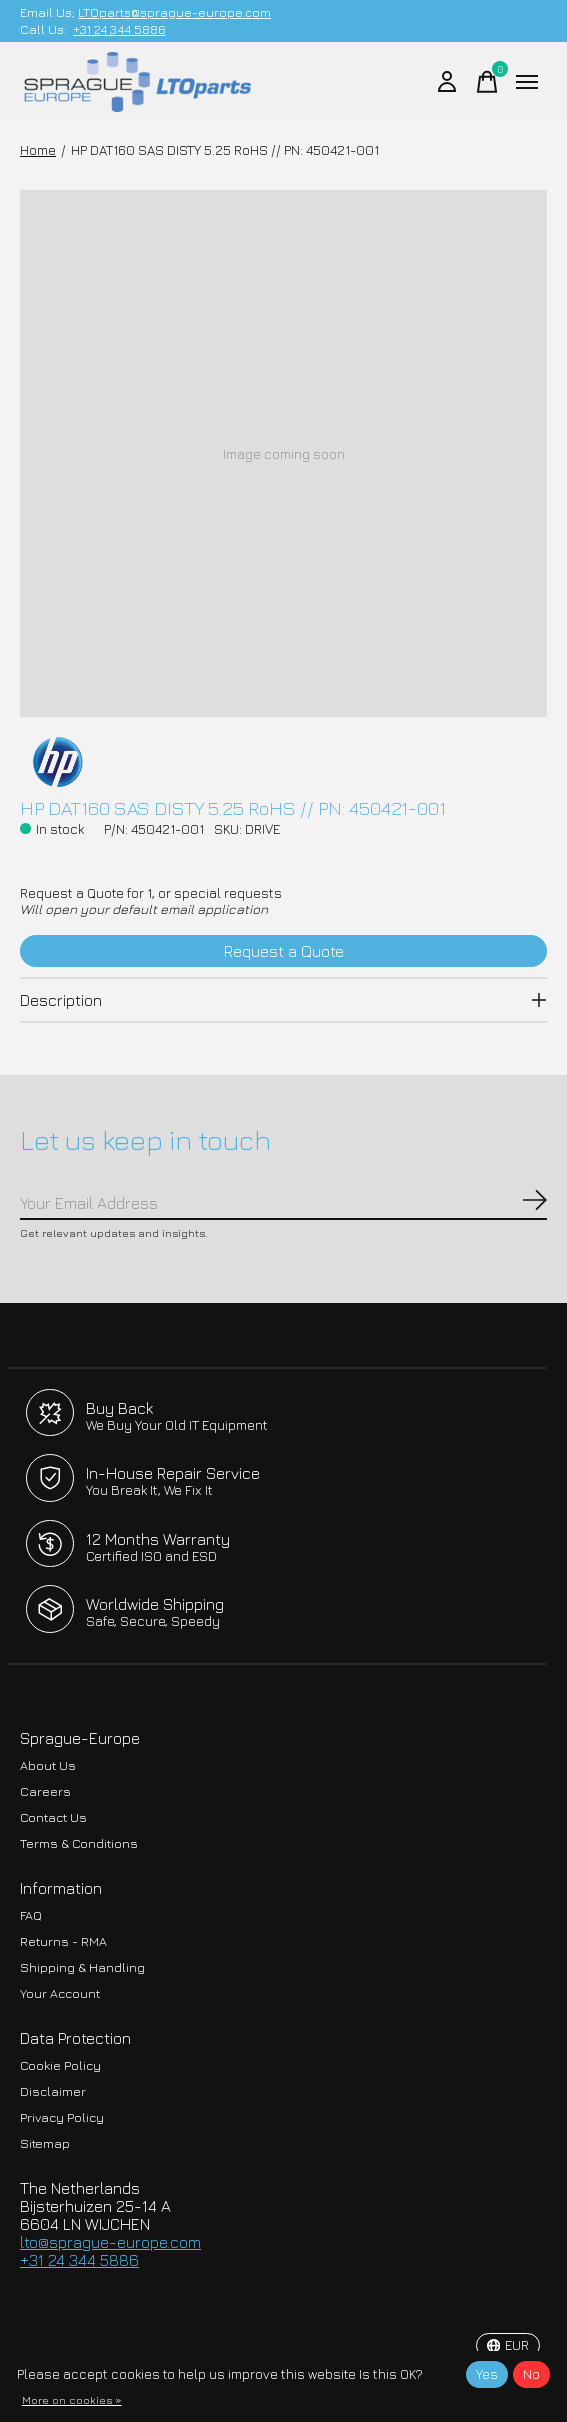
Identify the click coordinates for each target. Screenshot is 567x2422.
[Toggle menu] (527, 82)
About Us (48, 1765)
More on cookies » (72, 2399)
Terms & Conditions (79, 1843)
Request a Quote (284, 951)
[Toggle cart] (487, 82)
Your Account (60, 1993)
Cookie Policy (60, 2065)
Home (38, 150)
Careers (45, 1791)
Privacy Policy (62, 2117)
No (531, 2374)
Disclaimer (53, 2091)
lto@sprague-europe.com (110, 2242)
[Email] (283, 1204)
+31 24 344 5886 (119, 29)
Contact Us (53, 1817)
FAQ (31, 1915)
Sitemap (45, 2143)
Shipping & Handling (82, 1967)
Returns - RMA (63, 1941)
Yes (487, 2374)
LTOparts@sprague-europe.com (174, 12)
